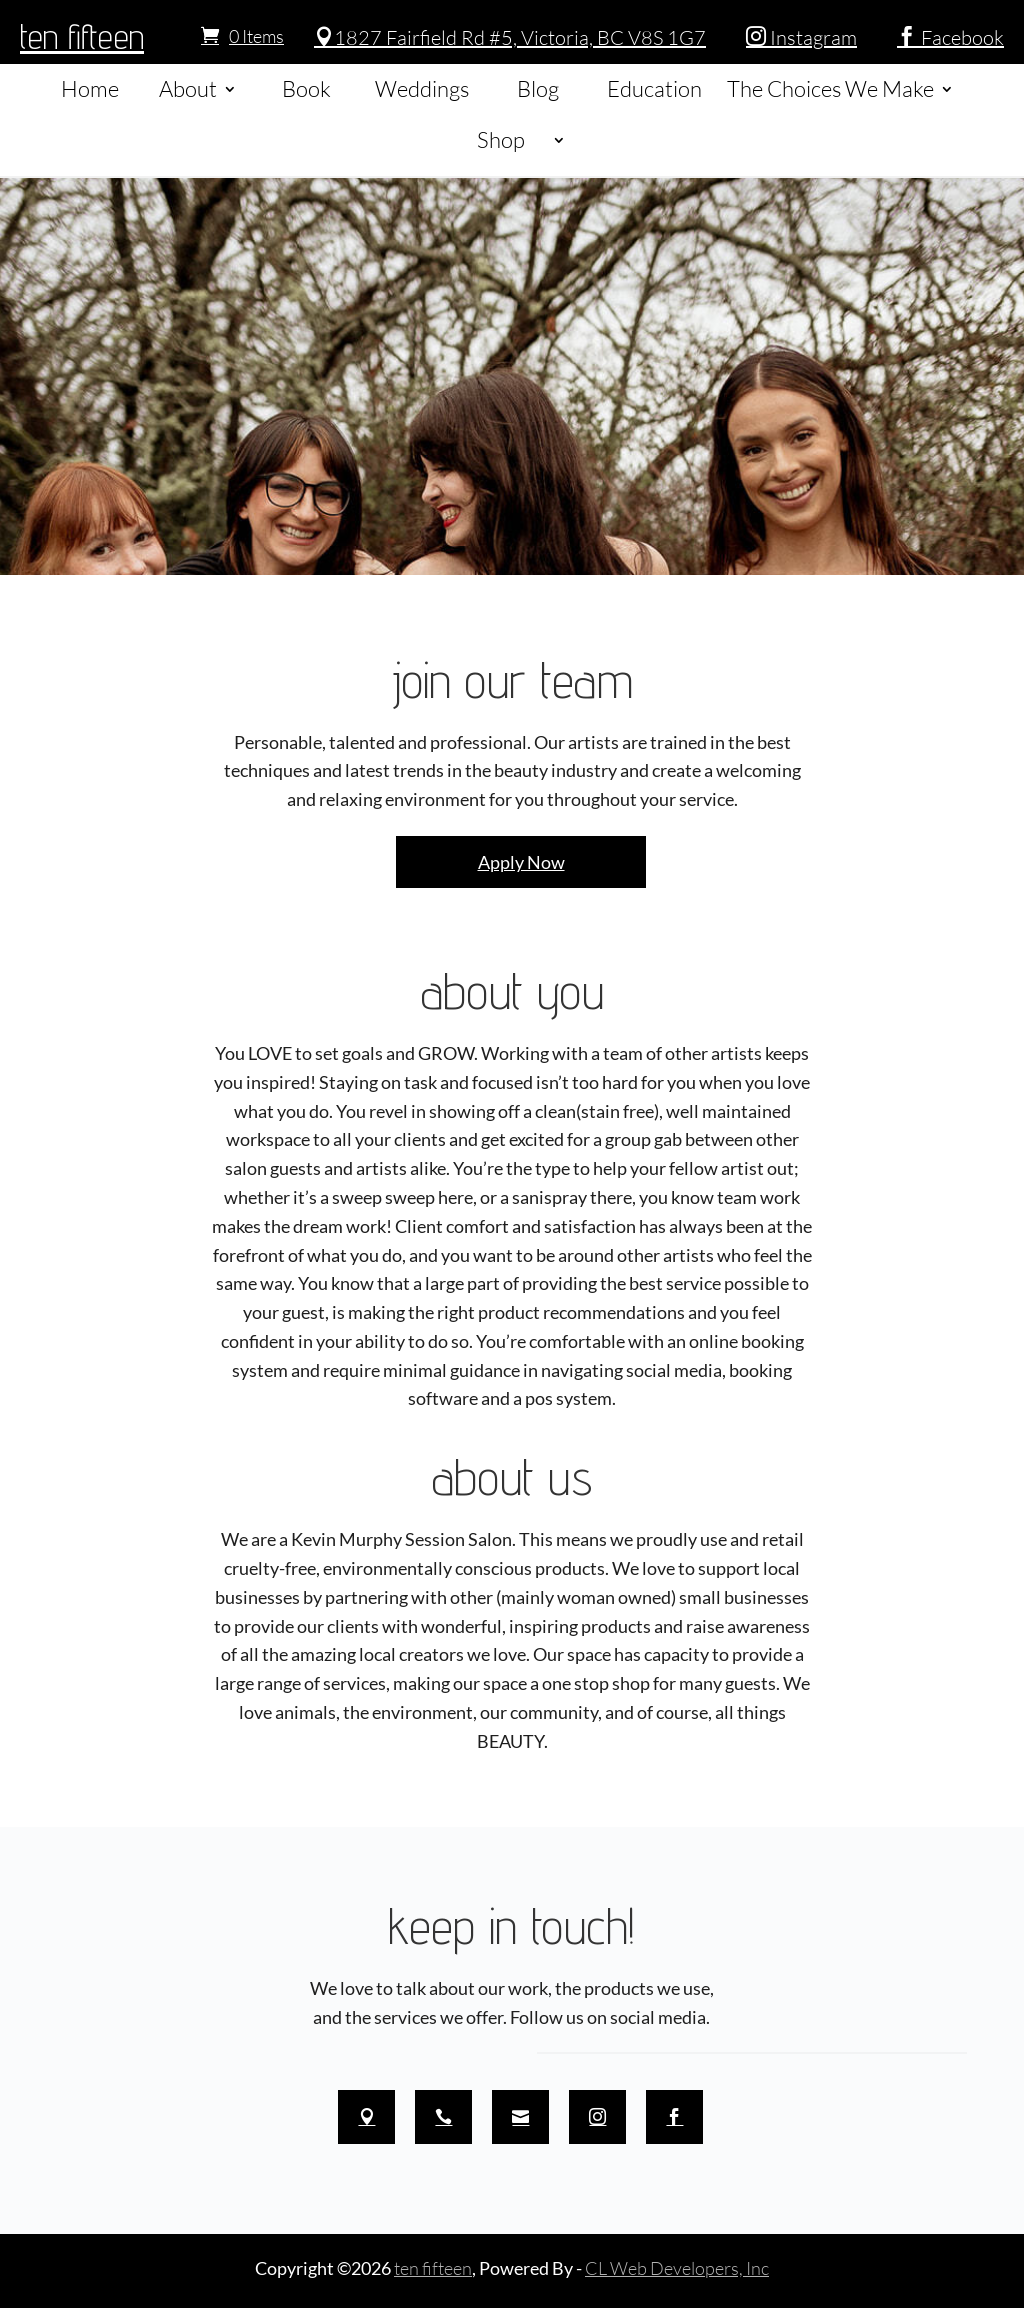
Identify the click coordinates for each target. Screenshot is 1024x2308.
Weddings (422, 88)
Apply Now (521, 862)
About (188, 88)
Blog (538, 88)
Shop (501, 139)
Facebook (950, 37)
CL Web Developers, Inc (677, 2268)
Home (90, 88)
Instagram (801, 37)
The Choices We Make (830, 88)
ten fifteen (82, 36)
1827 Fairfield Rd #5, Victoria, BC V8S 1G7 (510, 37)
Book (306, 88)
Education (654, 88)
